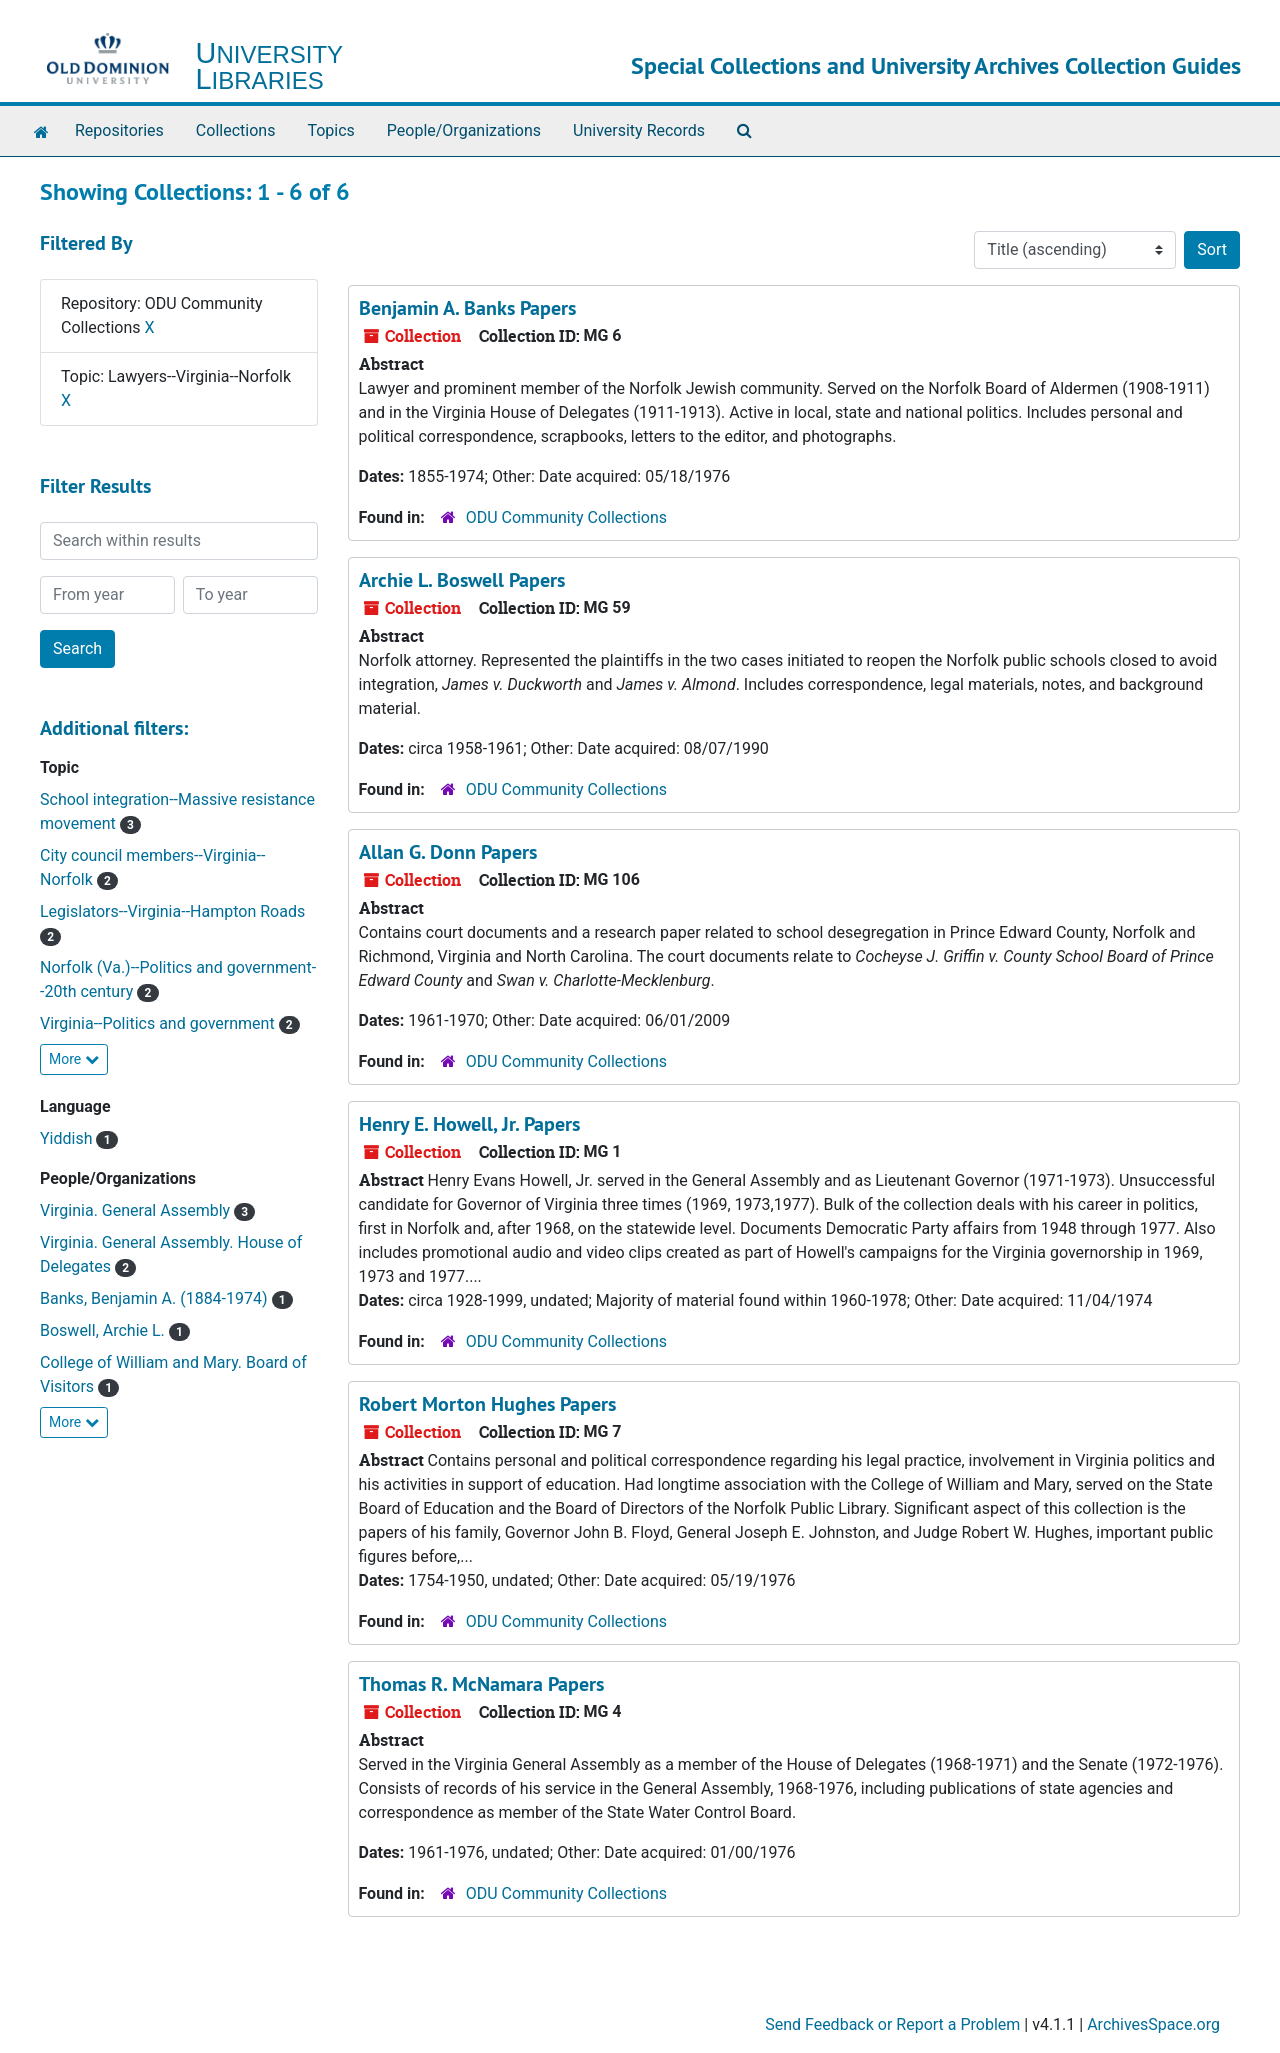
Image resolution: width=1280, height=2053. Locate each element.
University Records (639, 130)
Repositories (119, 130)
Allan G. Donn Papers (448, 852)
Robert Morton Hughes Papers (487, 1404)
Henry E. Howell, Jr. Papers (469, 1124)
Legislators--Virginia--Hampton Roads (172, 911)
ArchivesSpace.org (1153, 2024)
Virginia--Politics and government (159, 1023)
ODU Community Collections (566, 517)
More (74, 1059)
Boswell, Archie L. (104, 1330)
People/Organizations (464, 130)
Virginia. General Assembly (137, 1210)
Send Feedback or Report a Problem (892, 2024)
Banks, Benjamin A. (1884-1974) (156, 1298)
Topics (330, 130)
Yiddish (68, 1138)
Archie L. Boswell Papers (462, 580)
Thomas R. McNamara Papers (481, 1684)
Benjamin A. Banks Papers (467, 308)
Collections (236, 130)
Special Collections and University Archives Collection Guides (936, 65)
